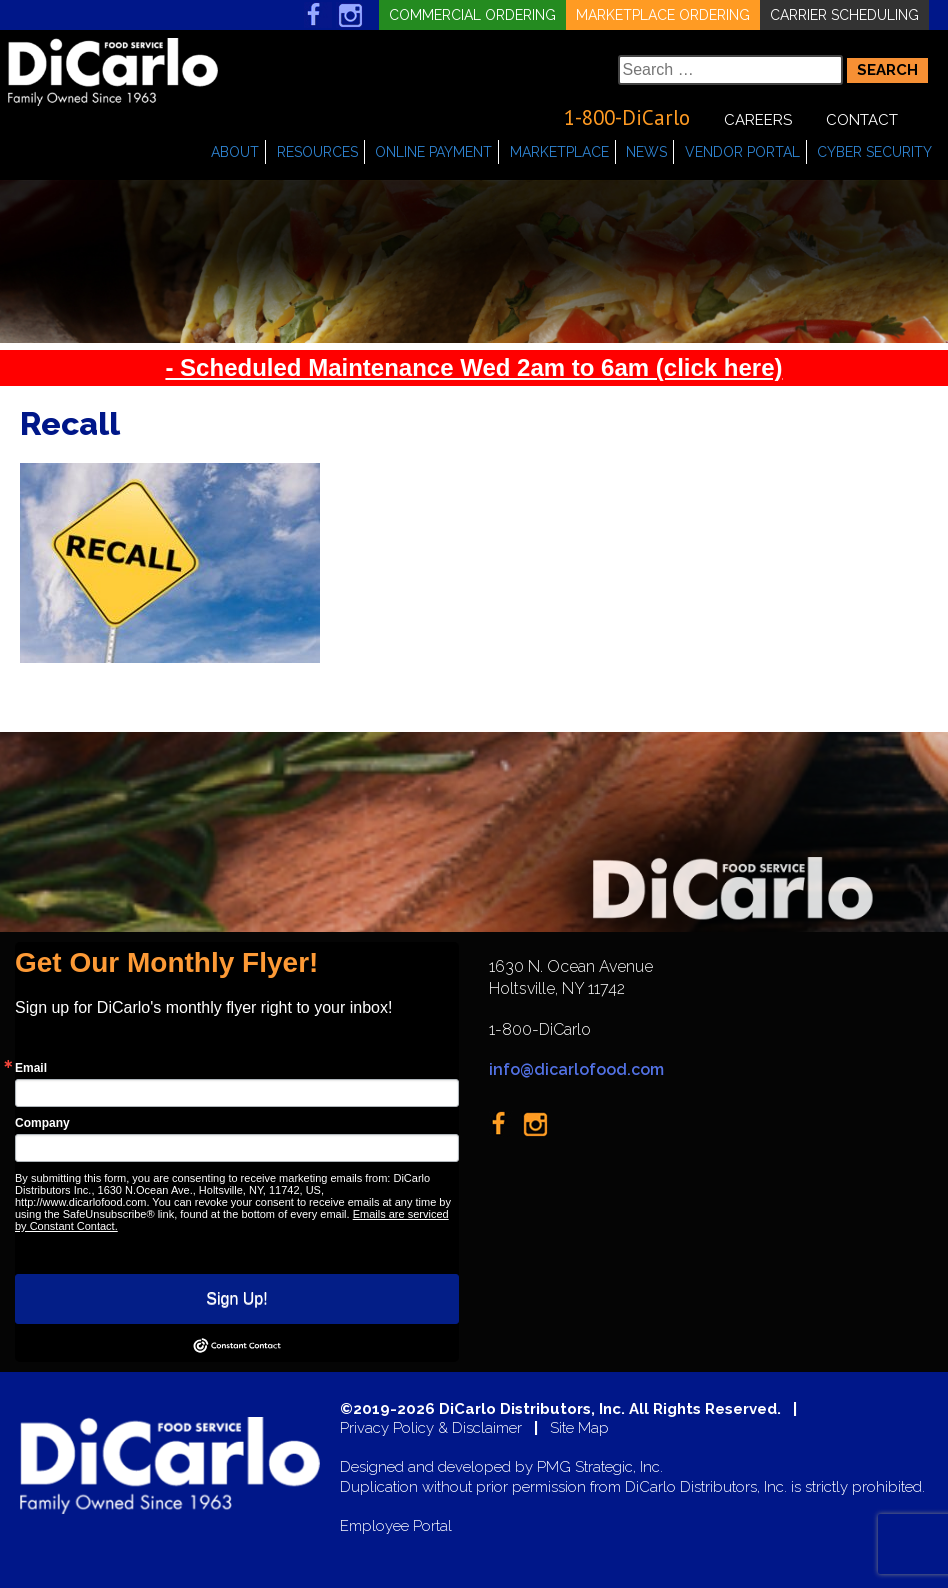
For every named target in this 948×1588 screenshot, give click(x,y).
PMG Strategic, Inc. (600, 1467)
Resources (317, 152)
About (235, 152)
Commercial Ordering (472, 15)
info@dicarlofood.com (576, 1069)
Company (42, 1123)
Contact (862, 120)
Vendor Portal (742, 152)
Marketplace (559, 152)
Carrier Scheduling (844, 15)
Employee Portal (396, 1526)
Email (31, 1068)
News (646, 152)
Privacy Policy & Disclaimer (431, 1428)
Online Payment (433, 152)
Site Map (579, 1428)
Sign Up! (236, 1298)
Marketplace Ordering (663, 15)
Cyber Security (874, 152)
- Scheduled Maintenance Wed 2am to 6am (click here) (473, 367)
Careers (758, 120)
